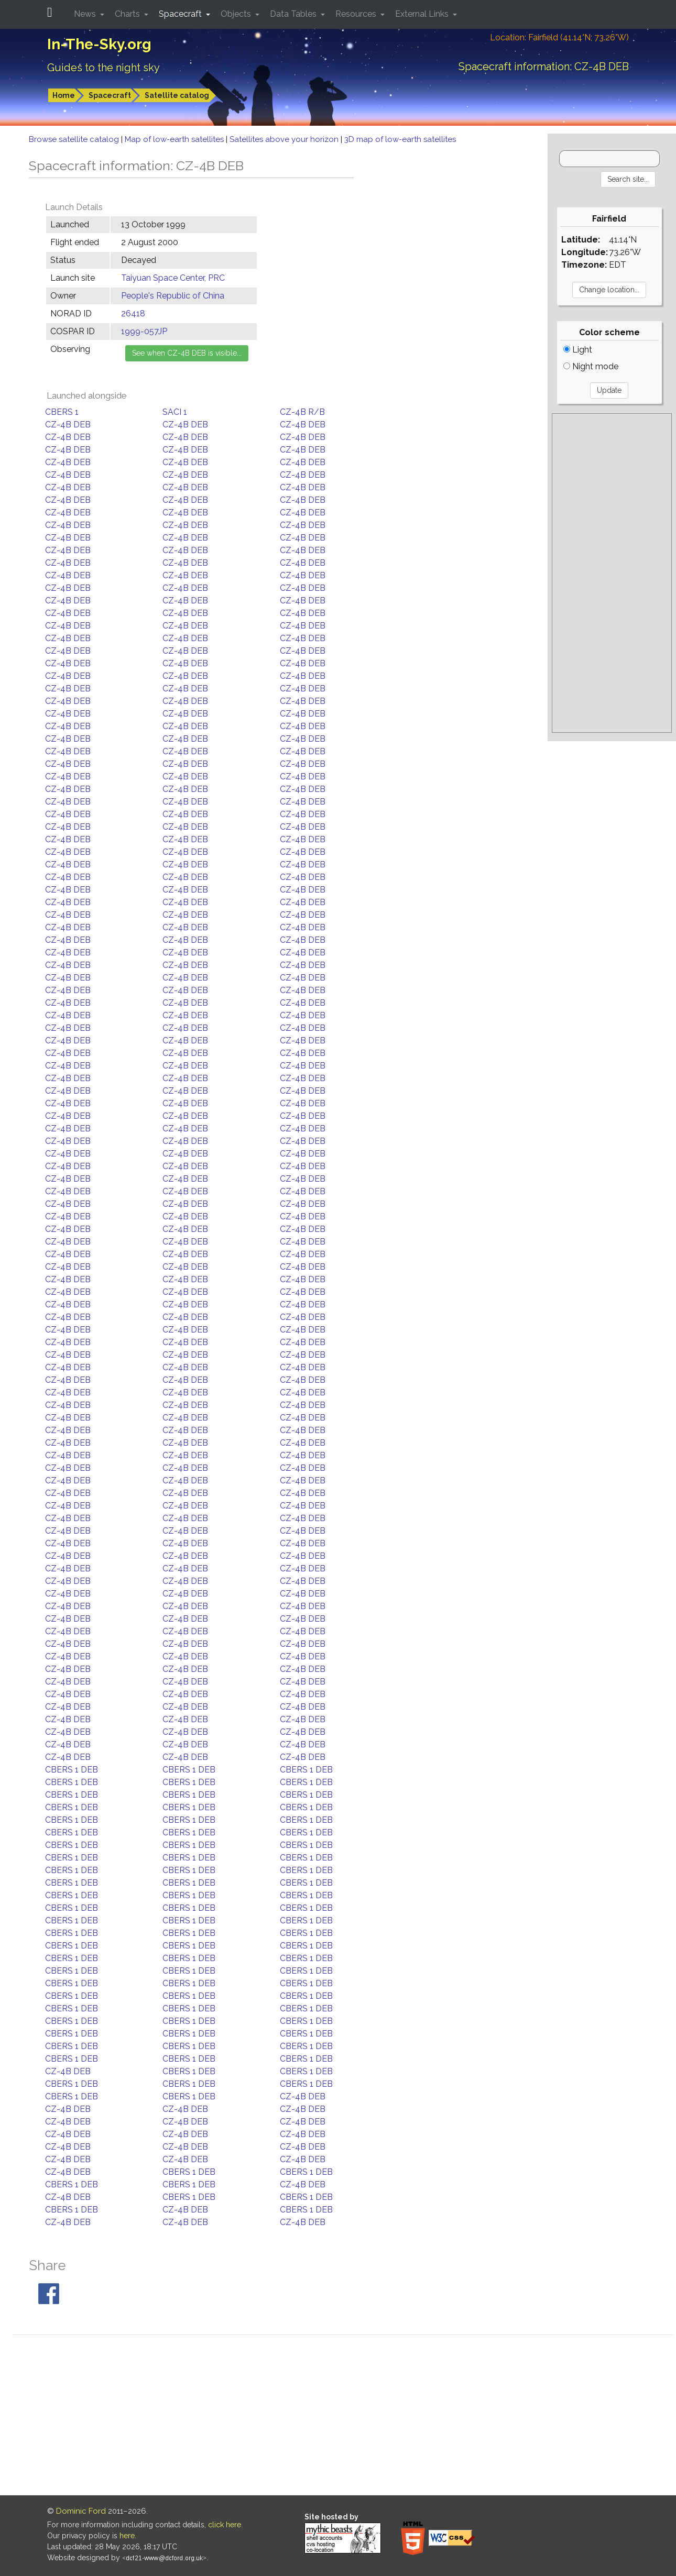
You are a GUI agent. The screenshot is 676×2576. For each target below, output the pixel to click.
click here (224, 2524)
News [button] (86, 14)
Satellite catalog (177, 95)
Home (63, 95)
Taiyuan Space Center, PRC (173, 278)
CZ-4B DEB (68, 425)
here (127, 2535)
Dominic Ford (81, 2511)
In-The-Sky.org (99, 44)
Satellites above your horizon (285, 139)
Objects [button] (237, 14)
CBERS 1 (62, 412)
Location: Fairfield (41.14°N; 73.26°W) (559, 37)
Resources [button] (356, 14)
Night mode (590, 366)
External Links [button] (423, 14)
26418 (133, 313)
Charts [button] (128, 14)
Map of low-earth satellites (175, 139)
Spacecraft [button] (181, 14)
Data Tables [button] (294, 14)
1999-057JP (144, 331)
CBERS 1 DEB (71, 1770)
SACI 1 (174, 412)
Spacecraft (110, 95)
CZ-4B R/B (302, 412)
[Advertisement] (612, 573)
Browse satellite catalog (75, 139)
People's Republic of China (172, 296)
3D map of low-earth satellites (400, 139)
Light (577, 350)
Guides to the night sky (103, 67)
